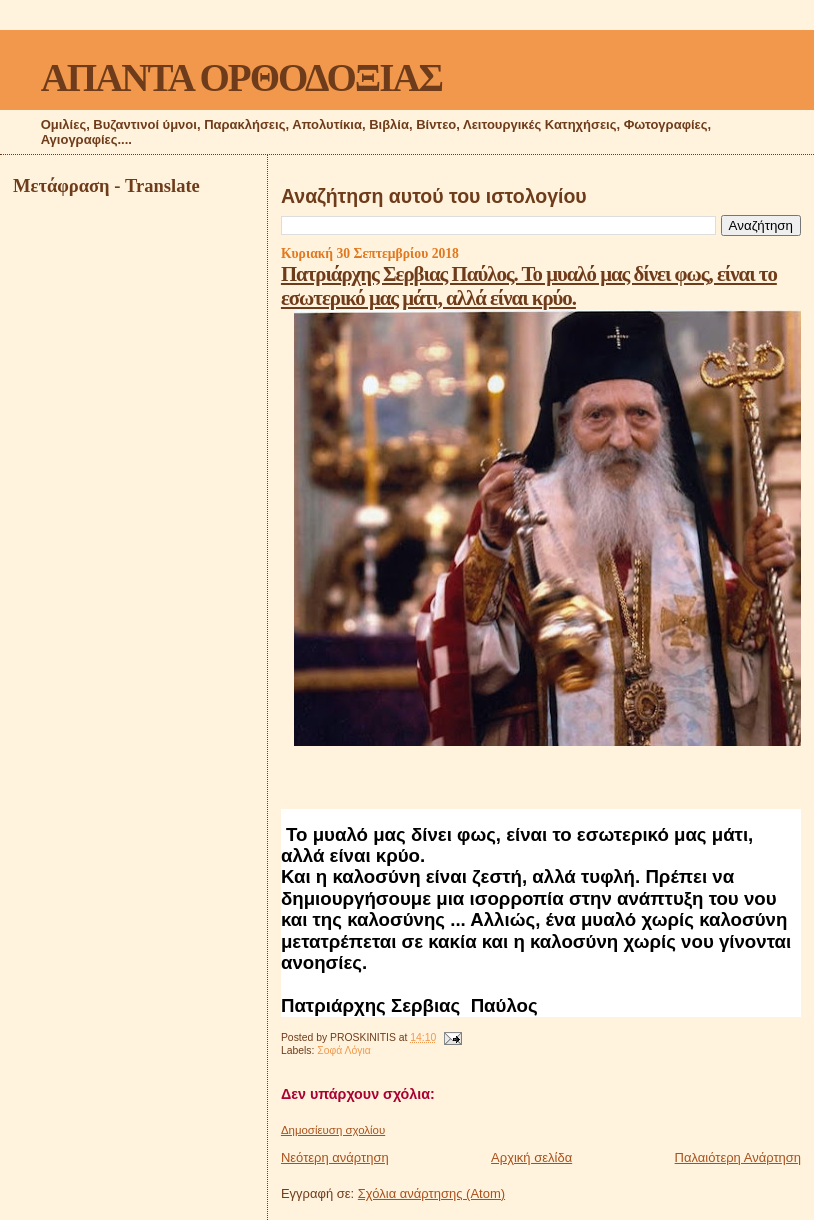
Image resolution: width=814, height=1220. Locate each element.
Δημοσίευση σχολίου (333, 1130)
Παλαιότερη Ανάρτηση (738, 1157)
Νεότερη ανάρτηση (335, 1157)
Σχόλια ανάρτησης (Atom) (431, 1193)
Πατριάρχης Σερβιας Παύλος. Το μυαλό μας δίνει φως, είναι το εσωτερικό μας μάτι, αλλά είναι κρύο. (529, 285)
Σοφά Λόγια (344, 1050)
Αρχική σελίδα (531, 1157)
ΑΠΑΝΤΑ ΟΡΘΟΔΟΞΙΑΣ (241, 77)
